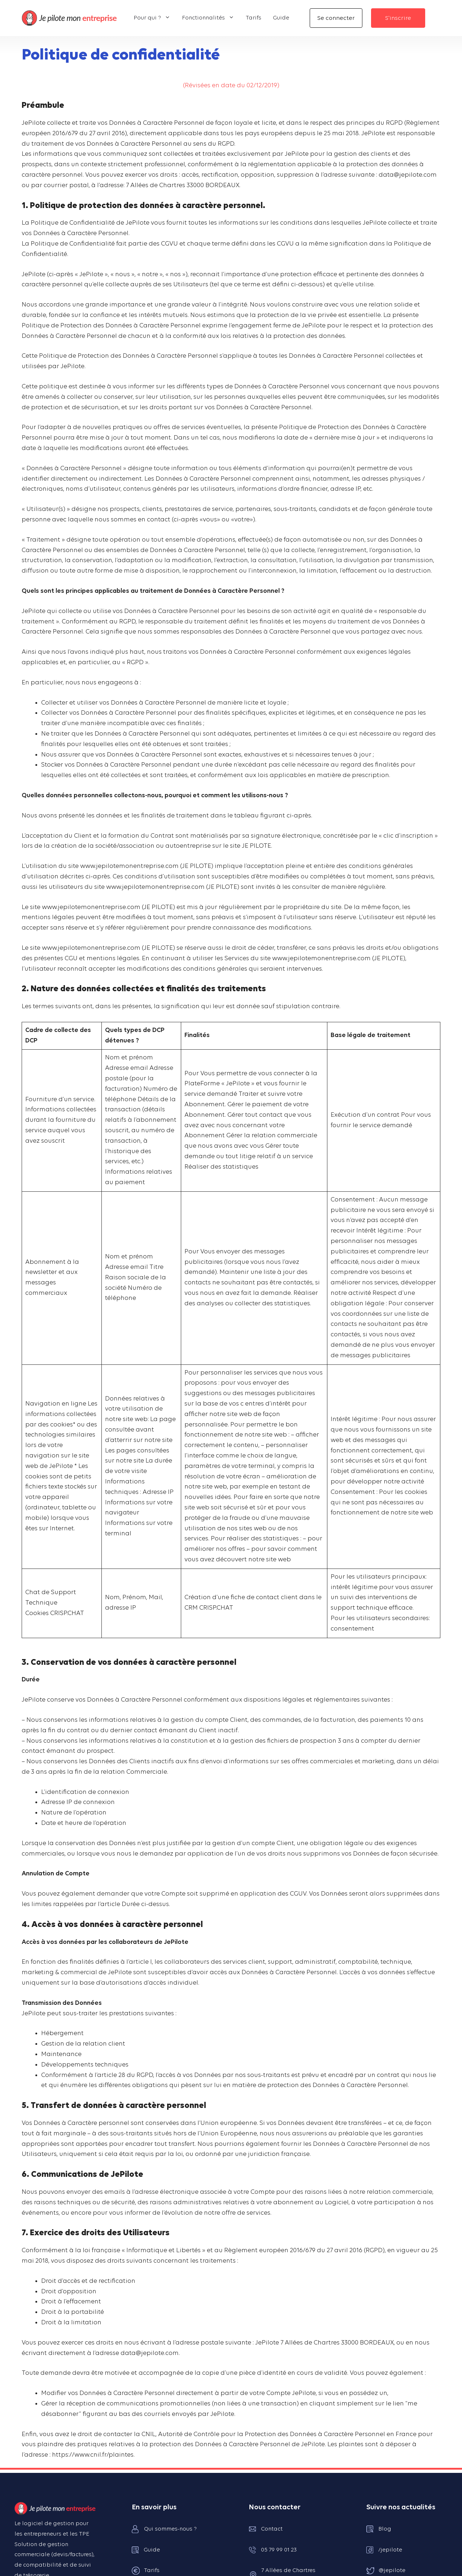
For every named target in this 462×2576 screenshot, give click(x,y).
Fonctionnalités (211, 18)
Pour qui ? (155, 18)
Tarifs (253, 18)
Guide (281, 18)
